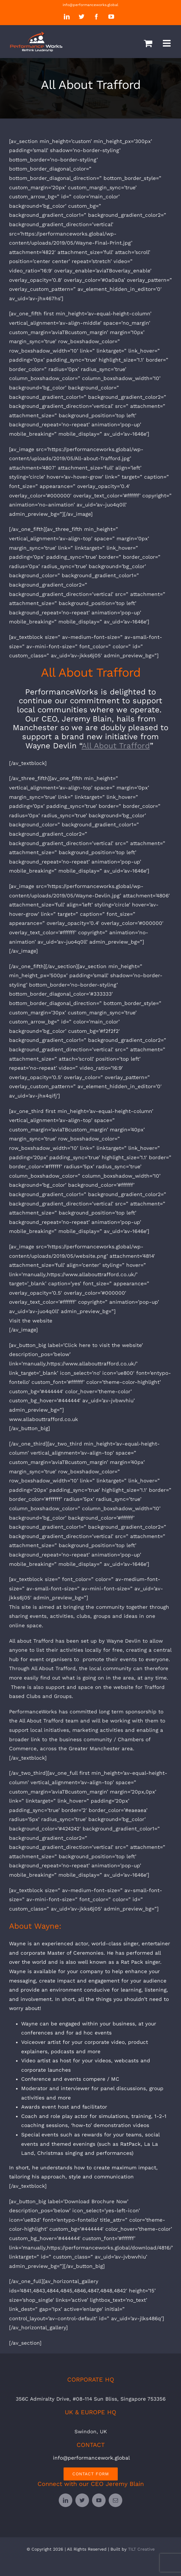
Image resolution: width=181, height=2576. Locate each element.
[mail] (115, 2500)
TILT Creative (141, 2549)
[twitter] (82, 2500)
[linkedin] (65, 2500)
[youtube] (99, 2500)
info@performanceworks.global (90, 5)
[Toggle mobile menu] (167, 43)
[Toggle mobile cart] (148, 43)
